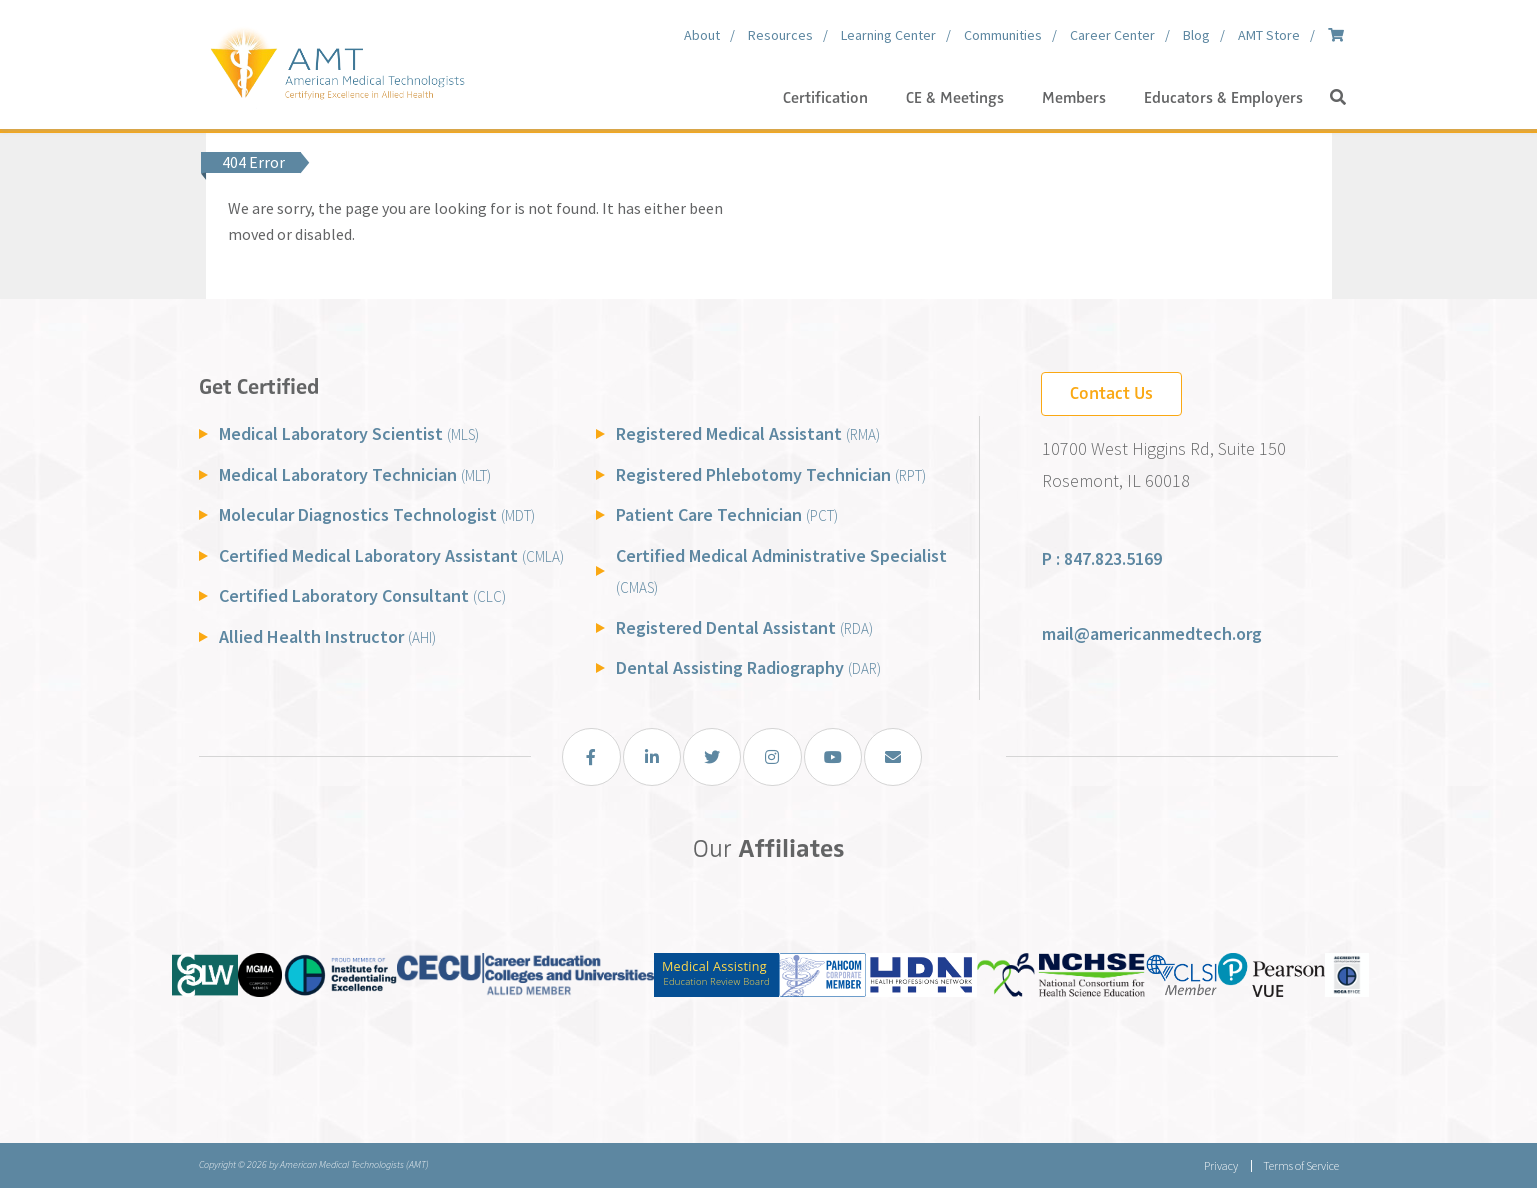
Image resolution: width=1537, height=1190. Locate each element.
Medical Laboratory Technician (355, 474)
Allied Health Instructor (327, 636)
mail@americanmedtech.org (1152, 633)
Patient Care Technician (727, 514)
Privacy (1219, 1167)
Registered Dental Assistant (744, 627)
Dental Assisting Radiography (748, 667)
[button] (1338, 98)
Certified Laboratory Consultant (362, 595)
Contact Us (1111, 393)
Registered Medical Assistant (748, 433)
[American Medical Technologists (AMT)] (336, 60)
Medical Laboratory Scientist (349, 433)
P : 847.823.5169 (1102, 558)
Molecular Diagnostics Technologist (377, 514)
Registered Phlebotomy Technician (771, 474)
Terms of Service (1301, 1167)
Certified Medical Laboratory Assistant (391, 555)
